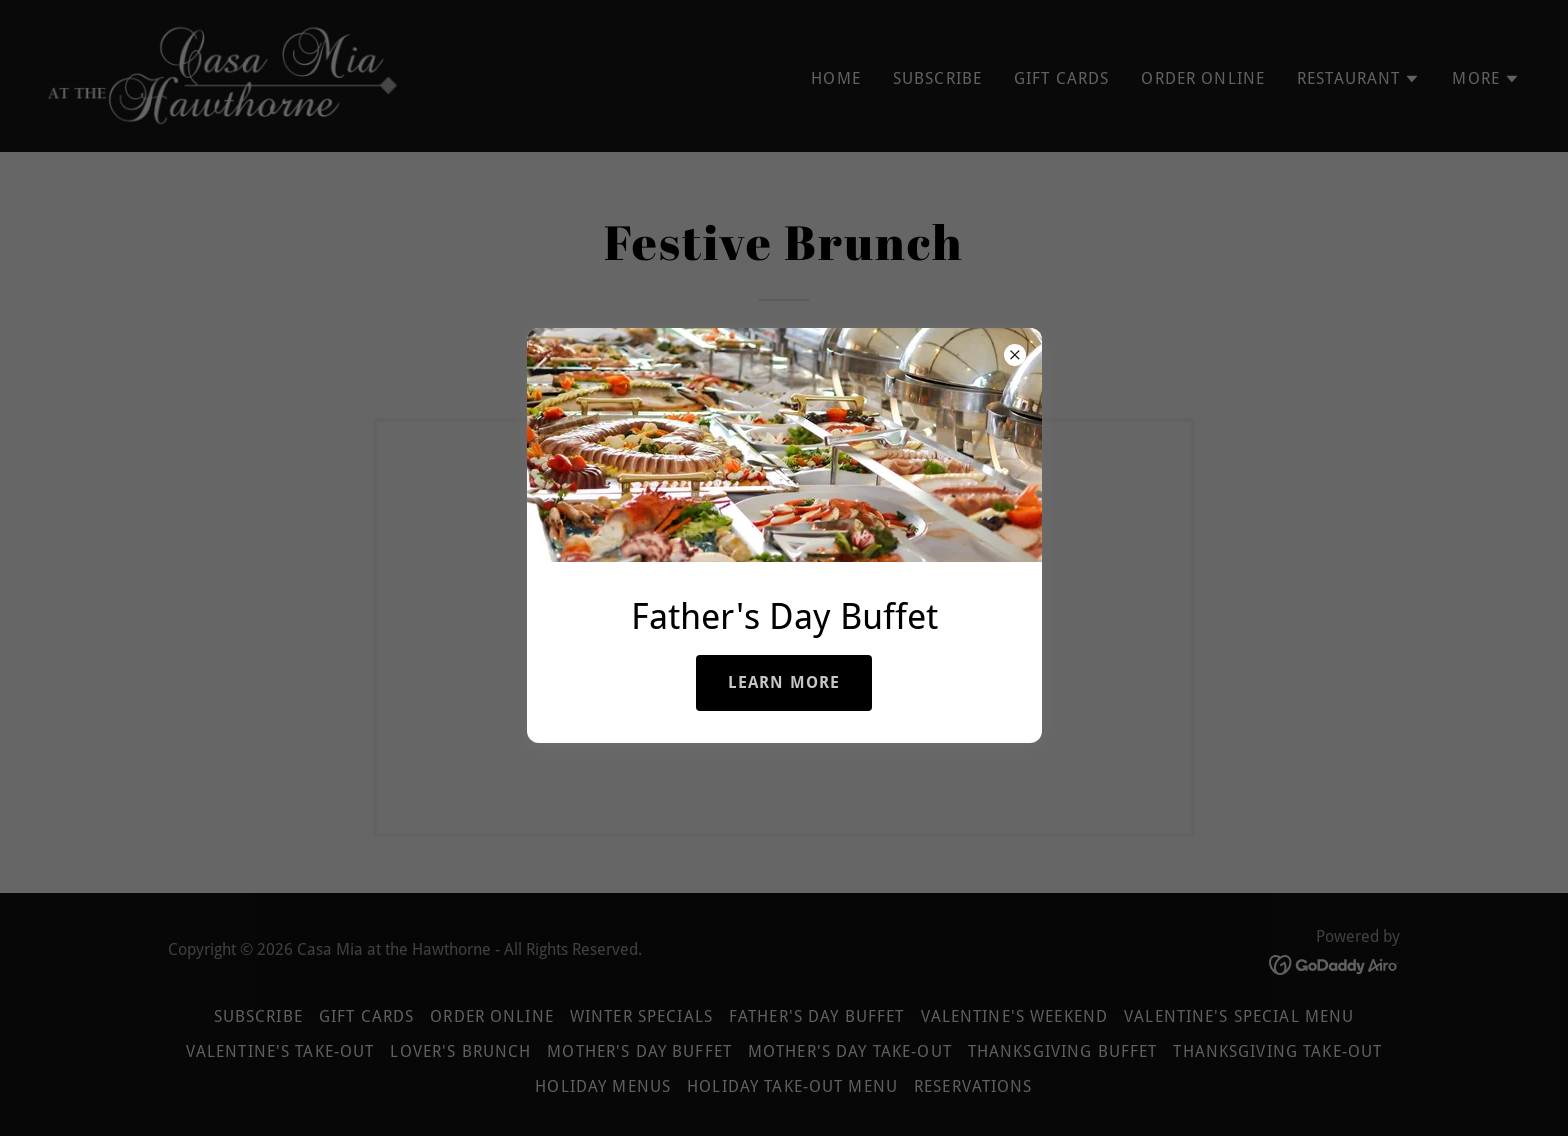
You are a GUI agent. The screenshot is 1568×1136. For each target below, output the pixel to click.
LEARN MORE (784, 682)
